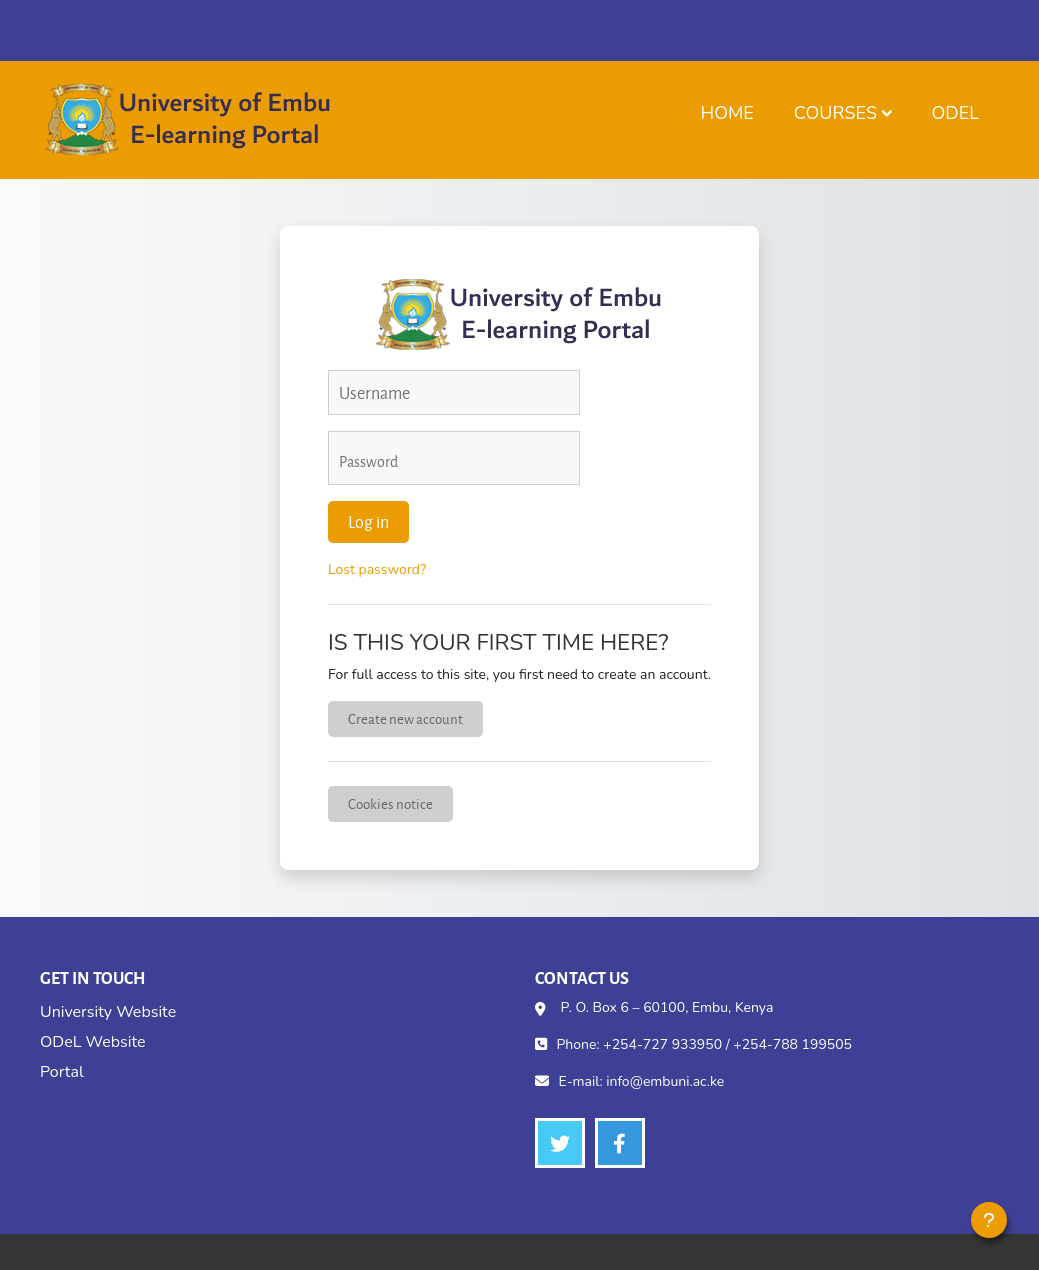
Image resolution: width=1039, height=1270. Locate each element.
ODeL (955, 113)
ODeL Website (92, 1042)
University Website (108, 1012)
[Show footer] (989, 1220)
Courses (835, 113)
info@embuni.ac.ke (665, 1081)
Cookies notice (390, 803)
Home (726, 113)
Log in (368, 521)
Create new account (405, 718)
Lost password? (377, 569)
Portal (62, 1072)
